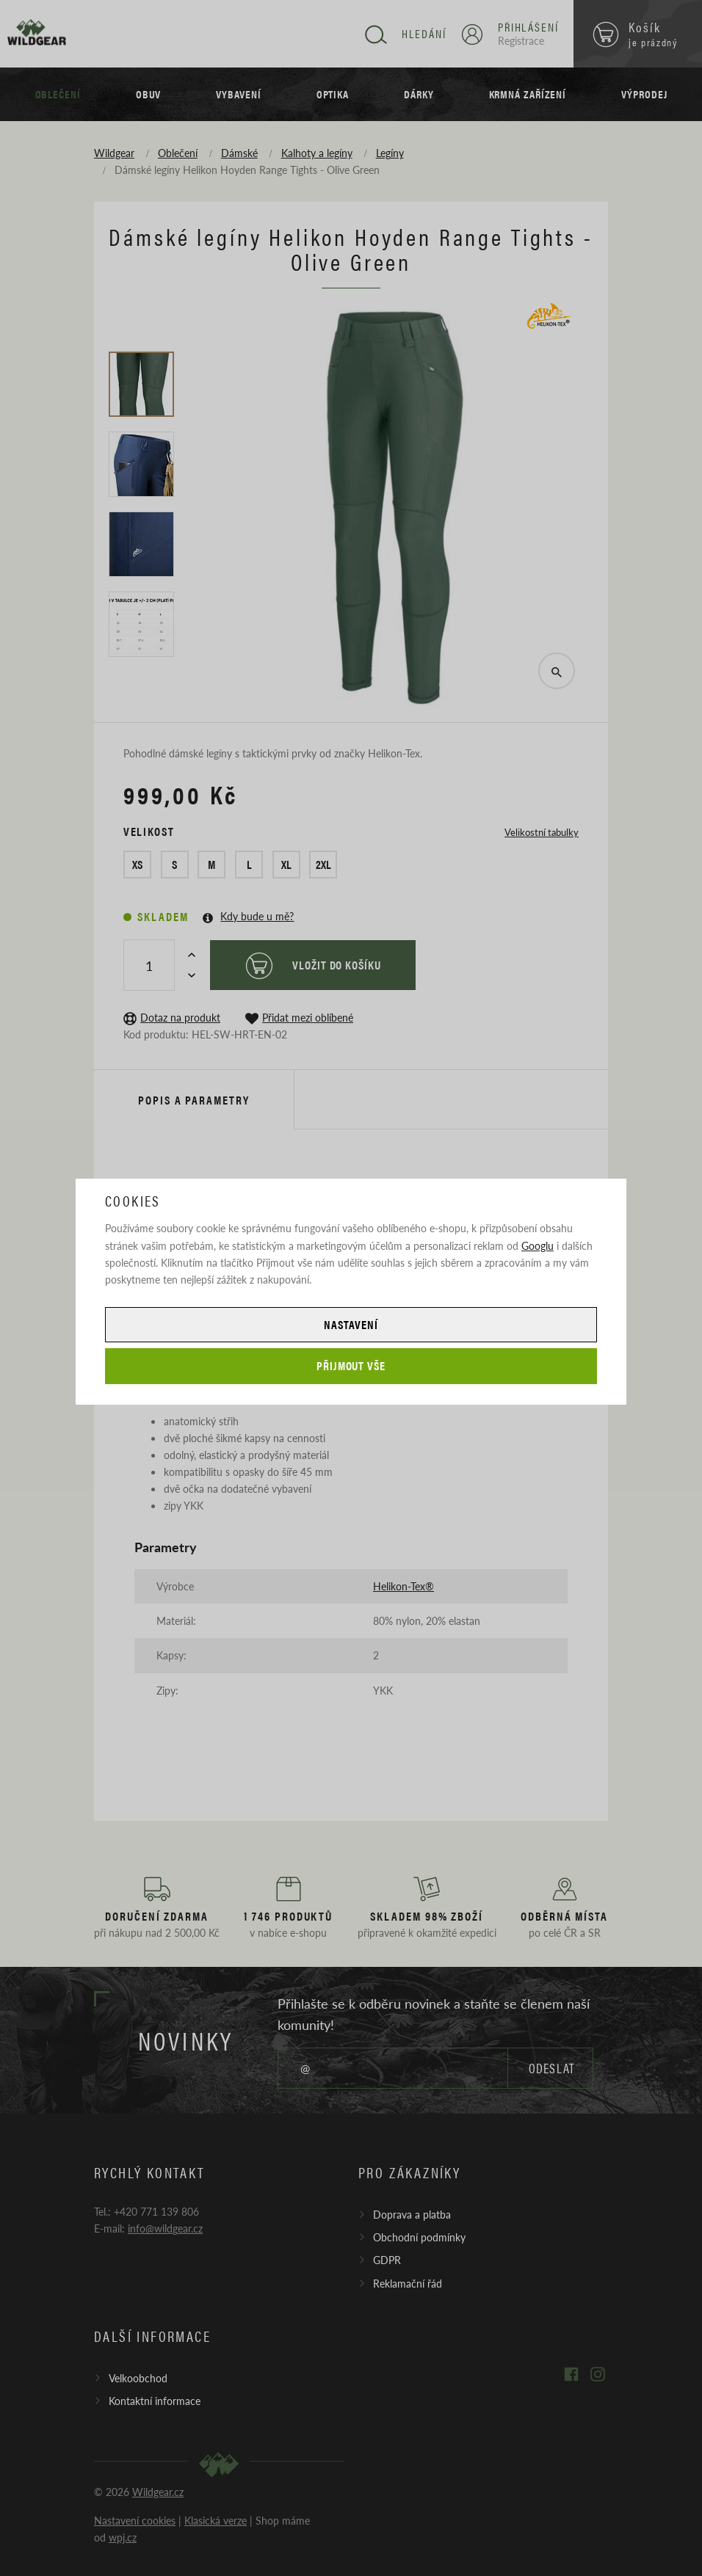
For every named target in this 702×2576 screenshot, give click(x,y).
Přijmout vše (351, 1365)
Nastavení (351, 1324)
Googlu (537, 1245)
